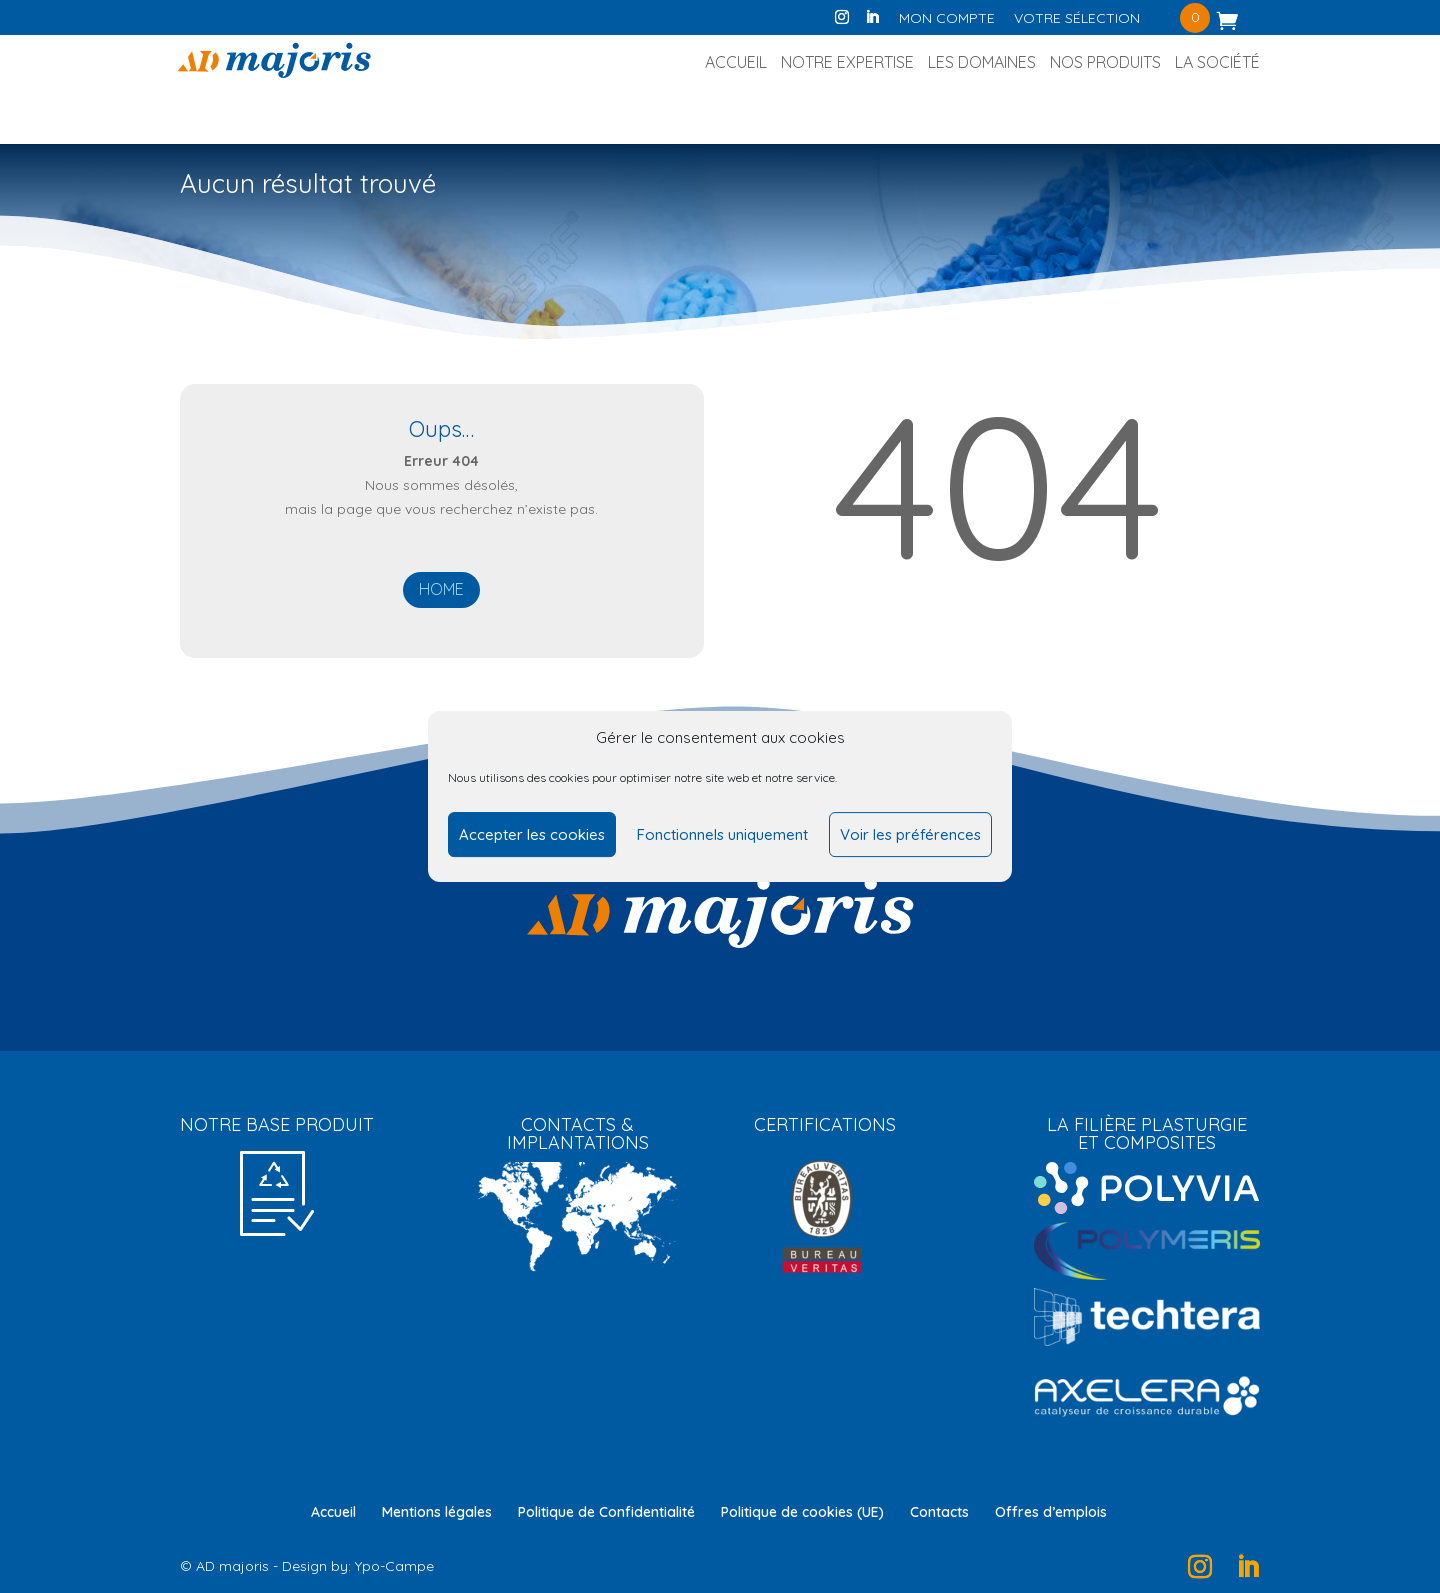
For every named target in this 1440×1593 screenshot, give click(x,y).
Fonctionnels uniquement (722, 834)
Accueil (736, 63)
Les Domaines (982, 63)
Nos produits (1105, 63)
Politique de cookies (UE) (802, 1512)
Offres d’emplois (1051, 1512)
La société (1217, 63)
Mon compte (947, 19)
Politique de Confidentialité (606, 1512)
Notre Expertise (847, 63)
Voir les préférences (910, 834)
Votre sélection (1077, 19)
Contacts (939, 1512)
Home (441, 589)
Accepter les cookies (532, 834)
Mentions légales (437, 1512)
